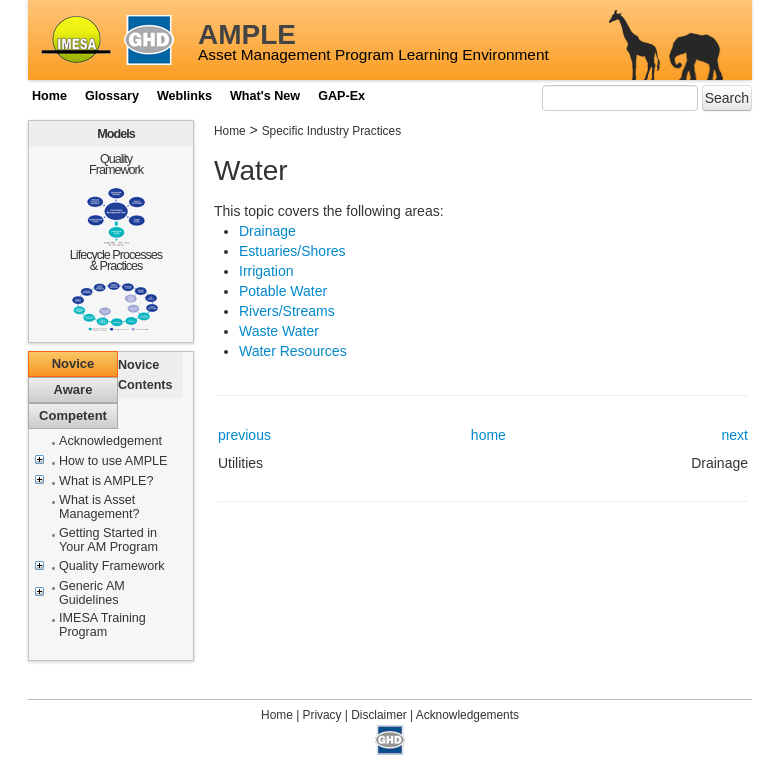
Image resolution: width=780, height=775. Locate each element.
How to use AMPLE (113, 461)
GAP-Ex (341, 96)
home (488, 435)
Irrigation (266, 271)
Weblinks (184, 96)
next (735, 435)
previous (244, 435)
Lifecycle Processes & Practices (116, 260)
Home (49, 96)
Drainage (267, 231)
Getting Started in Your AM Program (108, 540)
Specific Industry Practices (331, 131)
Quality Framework (116, 164)
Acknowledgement (110, 441)
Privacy (322, 715)
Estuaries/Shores (292, 251)
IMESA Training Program (102, 625)
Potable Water (283, 291)
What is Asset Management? (99, 507)
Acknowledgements (467, 715)
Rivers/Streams (287, 311)
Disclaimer (379, 715)
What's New (265, 96)
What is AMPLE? (106, 481)
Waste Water (279, 331)
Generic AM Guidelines (92, 593)
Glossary (112, 96)
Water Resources (293, 351)
